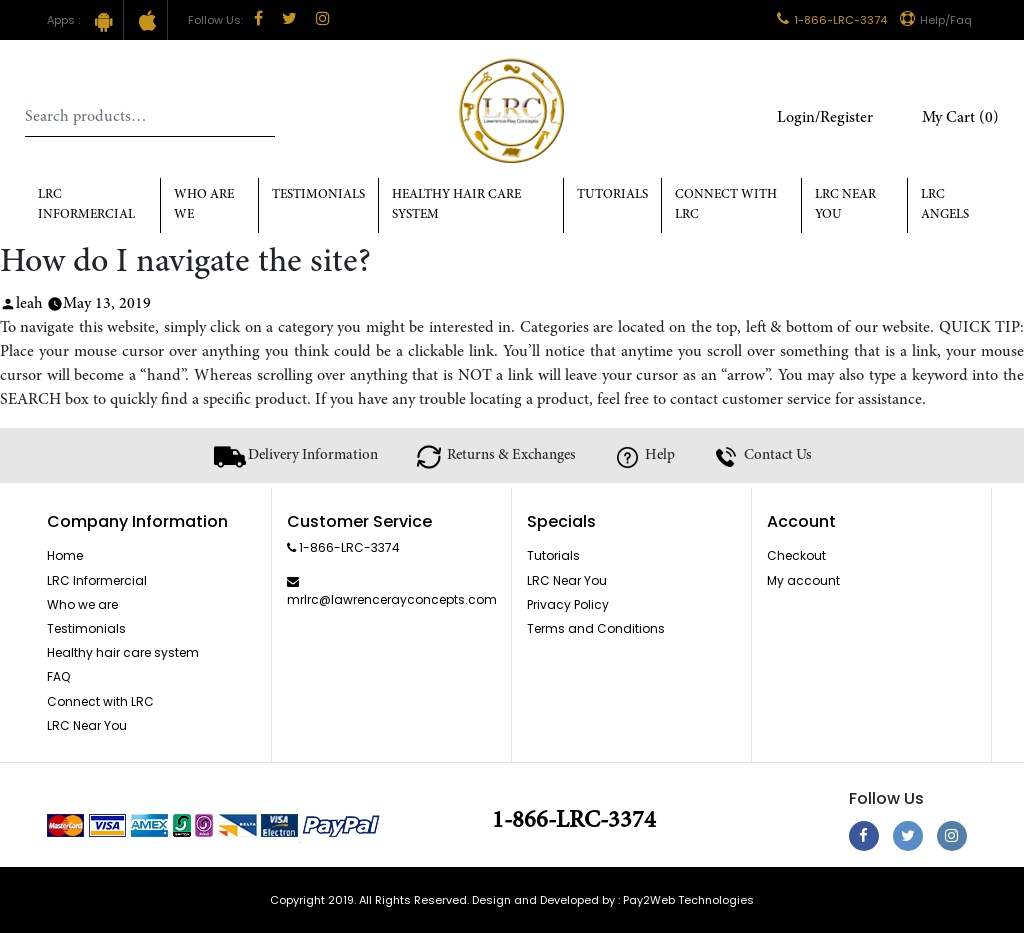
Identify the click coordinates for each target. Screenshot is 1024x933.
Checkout (796, 555)
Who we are (82, 604)
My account (803, 580)
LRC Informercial (86, 205)
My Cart (960, 118)
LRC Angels (945, 205)
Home (65, 555)
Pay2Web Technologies (688, 900)
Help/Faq (936, 20)
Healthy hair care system (456, 205)
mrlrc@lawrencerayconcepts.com (392, 599)
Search (260, 117)
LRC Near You (845, 205)
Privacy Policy (568, 604)
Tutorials (612, 195)
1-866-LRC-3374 (832, 20)
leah (29, 304)
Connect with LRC (726, 205)
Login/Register (825, 118)
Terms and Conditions (596, 628)
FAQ (58, 676)
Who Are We (204, 205)
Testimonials (318, 195)
